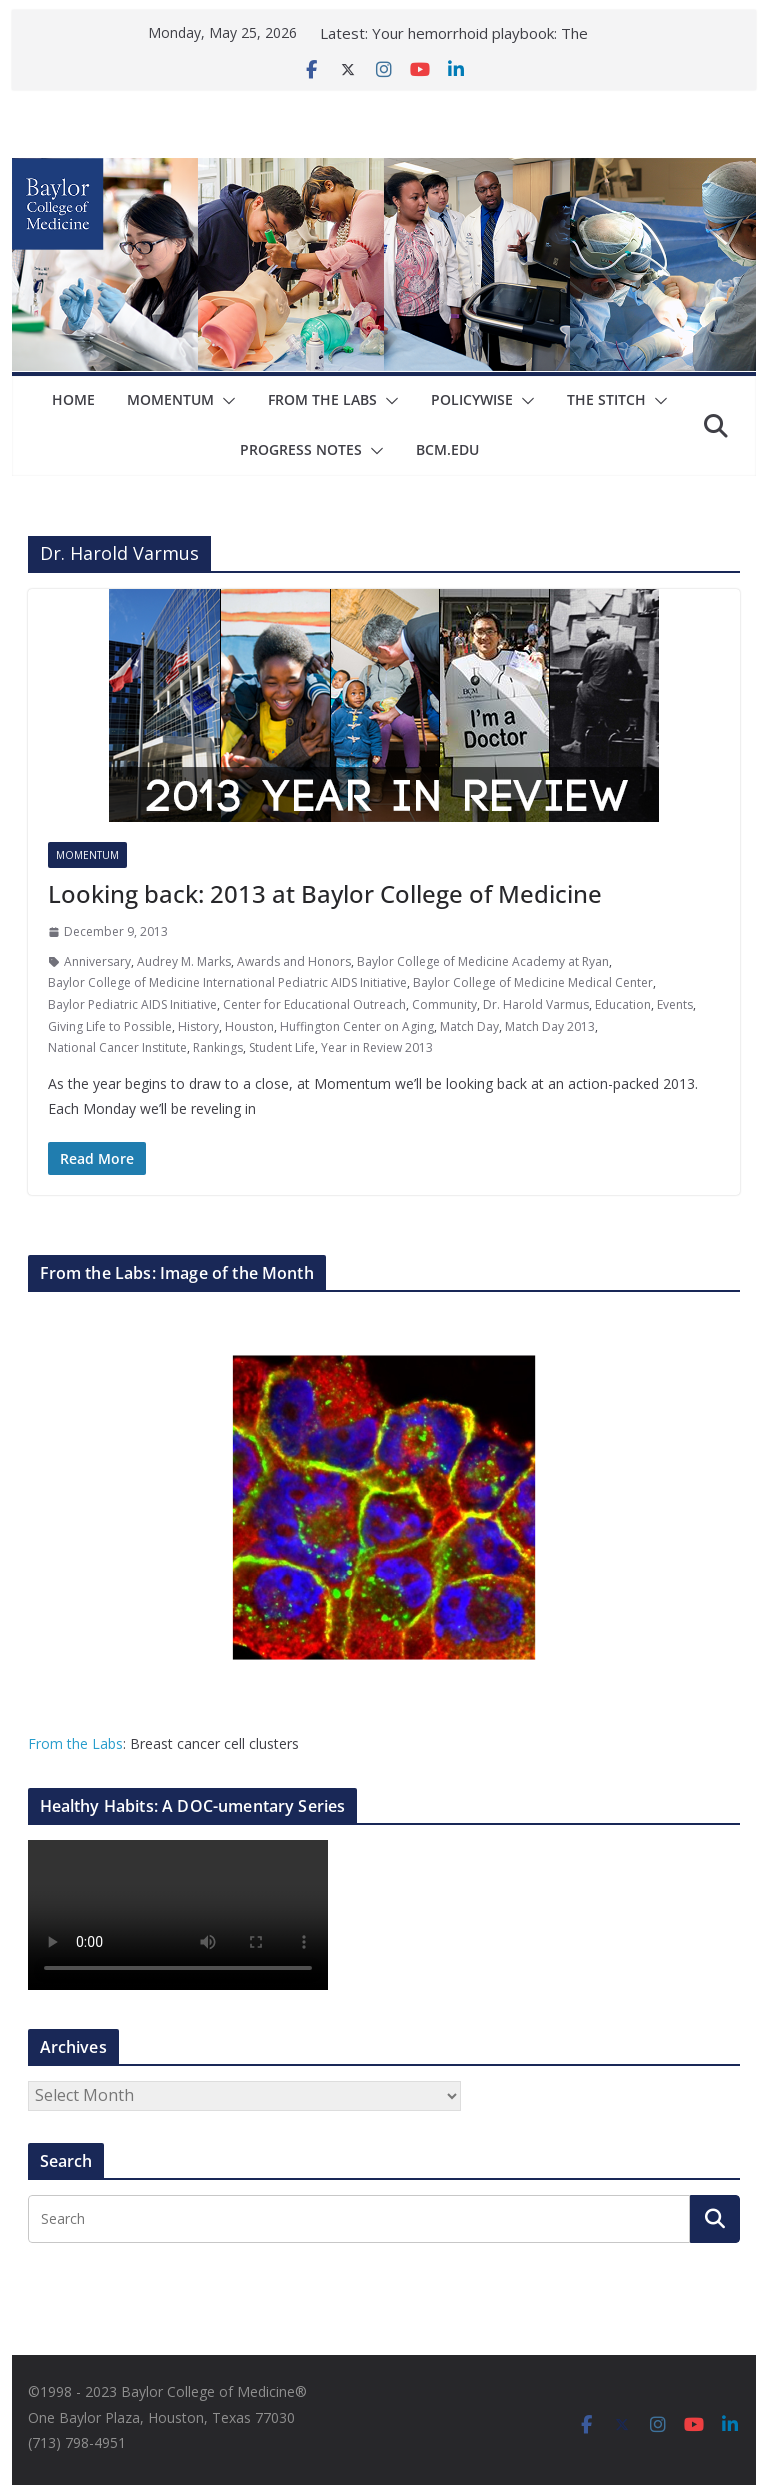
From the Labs (75, 1743)
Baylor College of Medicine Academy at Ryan (483, 961)
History (198, 1026)
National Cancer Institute (117, 1047)
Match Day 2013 (550, 1026)
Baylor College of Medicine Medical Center (533, 982)
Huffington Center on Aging (357, 1026)
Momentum (170, 399)
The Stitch (606, 399)
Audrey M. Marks (184, 961)
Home (73, 399)
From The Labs (322, 399)
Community (444, 1004)
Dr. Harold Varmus (536, 1004)
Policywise (472, 399)
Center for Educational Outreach (314, 1004)
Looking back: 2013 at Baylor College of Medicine (325, 893)
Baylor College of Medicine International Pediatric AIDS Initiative (227, 982)
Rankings (218, 1047)
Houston (249, 1026)
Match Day (469, 1026)
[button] (225, 401)
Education (623, 1004)
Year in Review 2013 (377, 1047)
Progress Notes (301, 449)
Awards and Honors (294, 961)
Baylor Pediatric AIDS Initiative (132, 1004)
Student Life (282, 1047)
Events (675, 1004)
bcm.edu (447, 449)
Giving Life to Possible (110, 1026)
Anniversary (97, 961)
